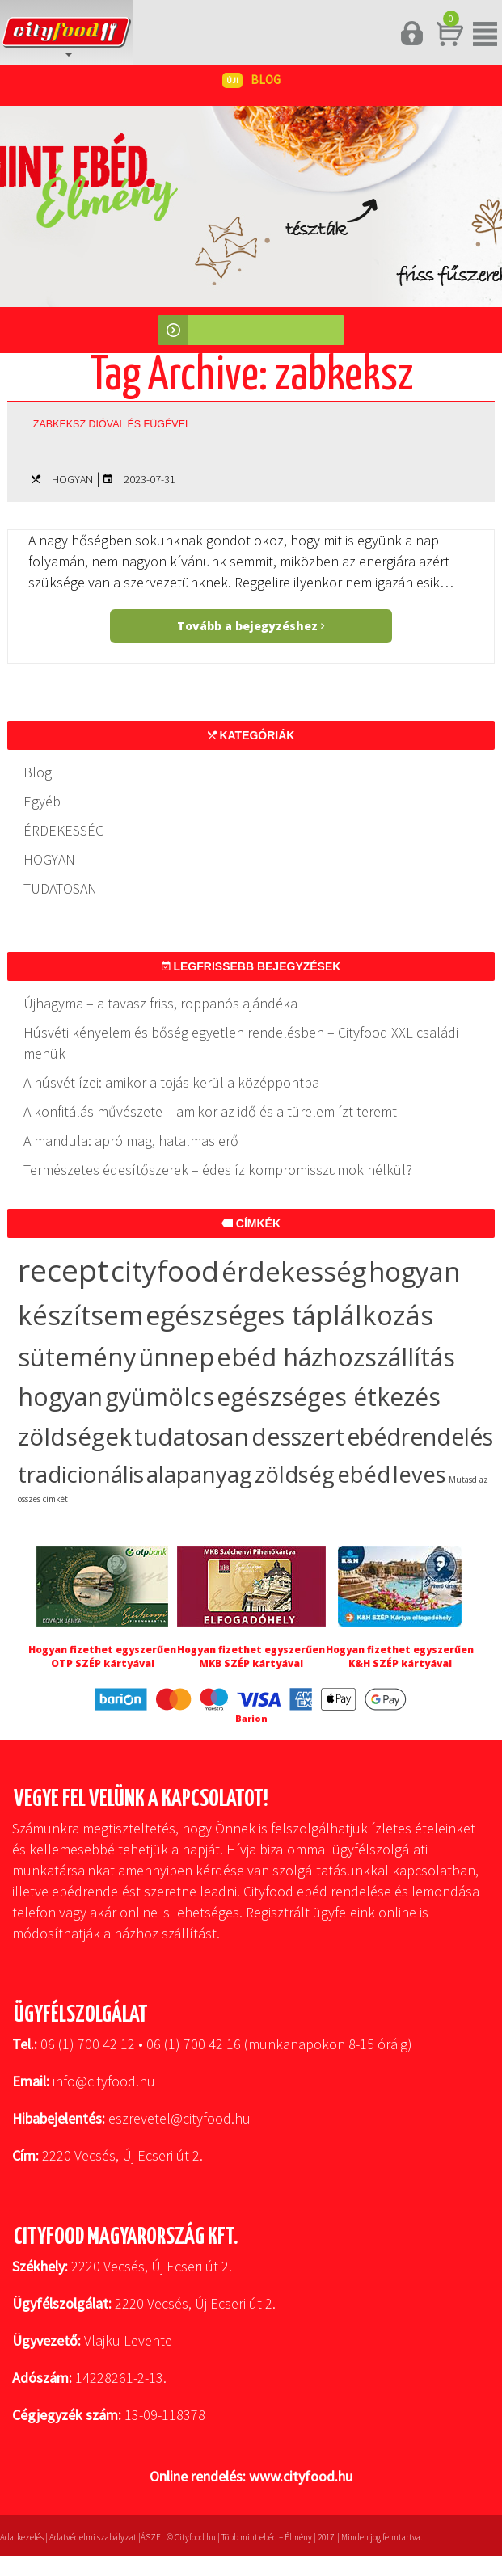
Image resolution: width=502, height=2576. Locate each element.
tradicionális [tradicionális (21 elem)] (81, 1473)
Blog (37, 772)
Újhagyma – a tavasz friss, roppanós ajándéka (160, 1003)
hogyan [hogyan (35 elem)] (60, 1396)
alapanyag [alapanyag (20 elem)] (199, 1473)
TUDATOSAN (60, 888)
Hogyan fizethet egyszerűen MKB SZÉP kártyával (251, 1656)
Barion (251, 1718)
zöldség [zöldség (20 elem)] (295, 1473)
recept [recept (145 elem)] (63, 1269)
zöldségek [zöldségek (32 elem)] (75, 1436)
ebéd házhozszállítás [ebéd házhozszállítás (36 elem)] (336, 1357)
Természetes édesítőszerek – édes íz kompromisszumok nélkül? (217, 1169)
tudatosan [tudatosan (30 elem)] (191, 1436)
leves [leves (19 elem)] (419, 1474)
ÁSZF (150, 2537)
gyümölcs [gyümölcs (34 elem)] (159, 1396)
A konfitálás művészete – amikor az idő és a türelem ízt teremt (210, 1111)
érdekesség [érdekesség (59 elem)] (293, 1271)
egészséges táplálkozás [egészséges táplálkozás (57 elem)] (289, 1315)
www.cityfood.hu (300, 2476)
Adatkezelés (22, 2537)
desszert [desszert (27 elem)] (297, 1437)
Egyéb (42, 801)
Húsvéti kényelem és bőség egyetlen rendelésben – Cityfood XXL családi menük (240, 1043)
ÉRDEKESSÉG (63, 830)
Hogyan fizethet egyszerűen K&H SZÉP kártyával (400, 1656)
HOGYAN (72, 479)
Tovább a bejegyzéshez (250, 625)
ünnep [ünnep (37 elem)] (176, 1357)
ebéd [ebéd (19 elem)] (363, 1474)
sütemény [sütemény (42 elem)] (77, 1357)
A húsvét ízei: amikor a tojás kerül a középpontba (171, 1082)
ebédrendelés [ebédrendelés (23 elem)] (420, 1436)
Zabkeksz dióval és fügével (112, 424)
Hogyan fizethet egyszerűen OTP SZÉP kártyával (102, 1656)
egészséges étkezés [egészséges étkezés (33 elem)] (329, 1396)
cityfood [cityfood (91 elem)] (165, 1271)
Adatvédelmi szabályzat (93, 2537)
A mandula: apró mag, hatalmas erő (130, 1140)
